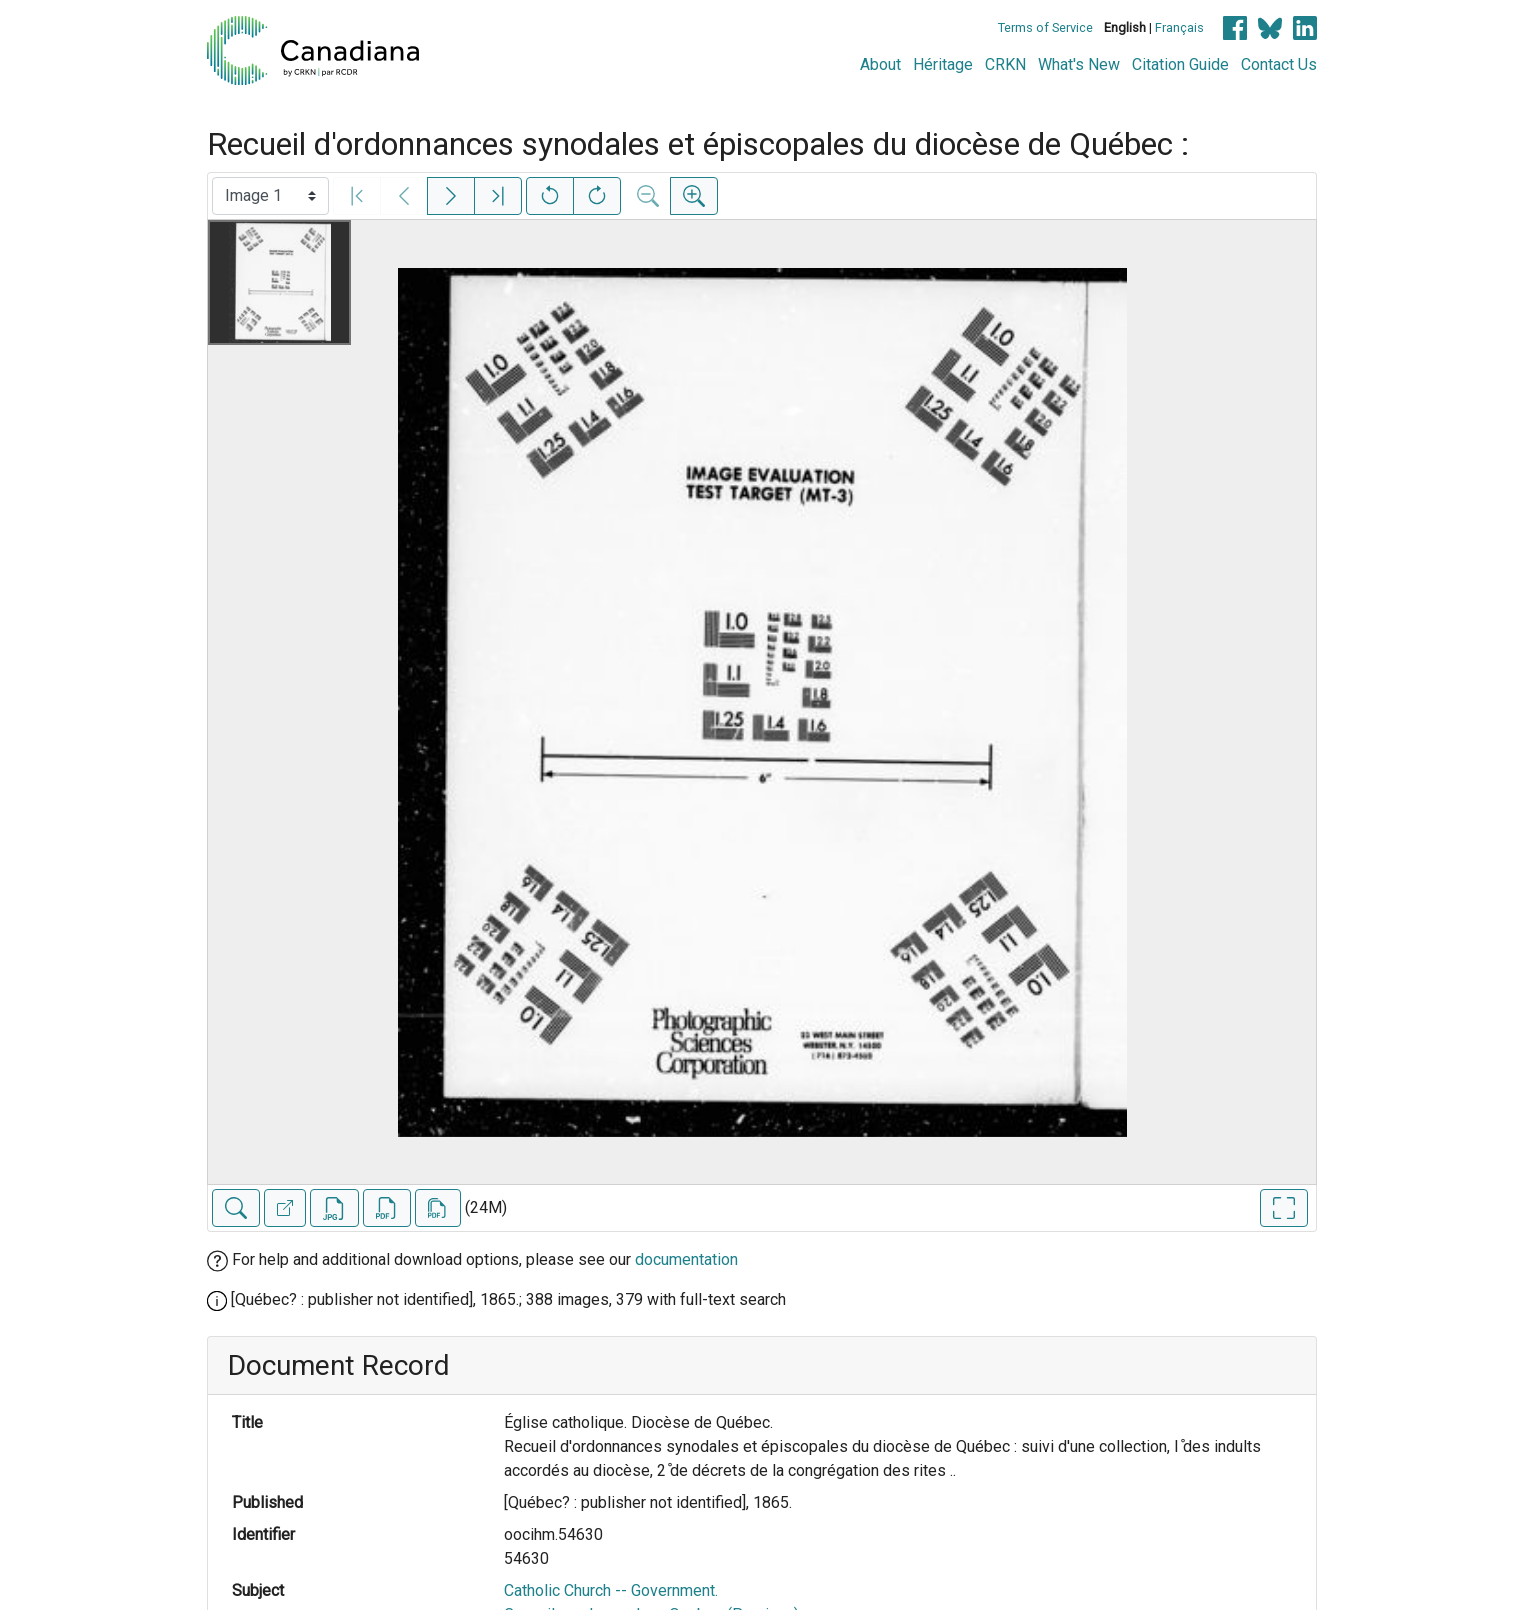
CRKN (1005, 64)
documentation (686, 1259)
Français (1179, 27)
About (880, 64)
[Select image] (270, 196)
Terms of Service (1045, 27)
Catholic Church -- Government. (611, 1590)
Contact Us (1279, 64)
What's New (1079, 64)
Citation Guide (1180, 64)
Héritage (943, 64)
